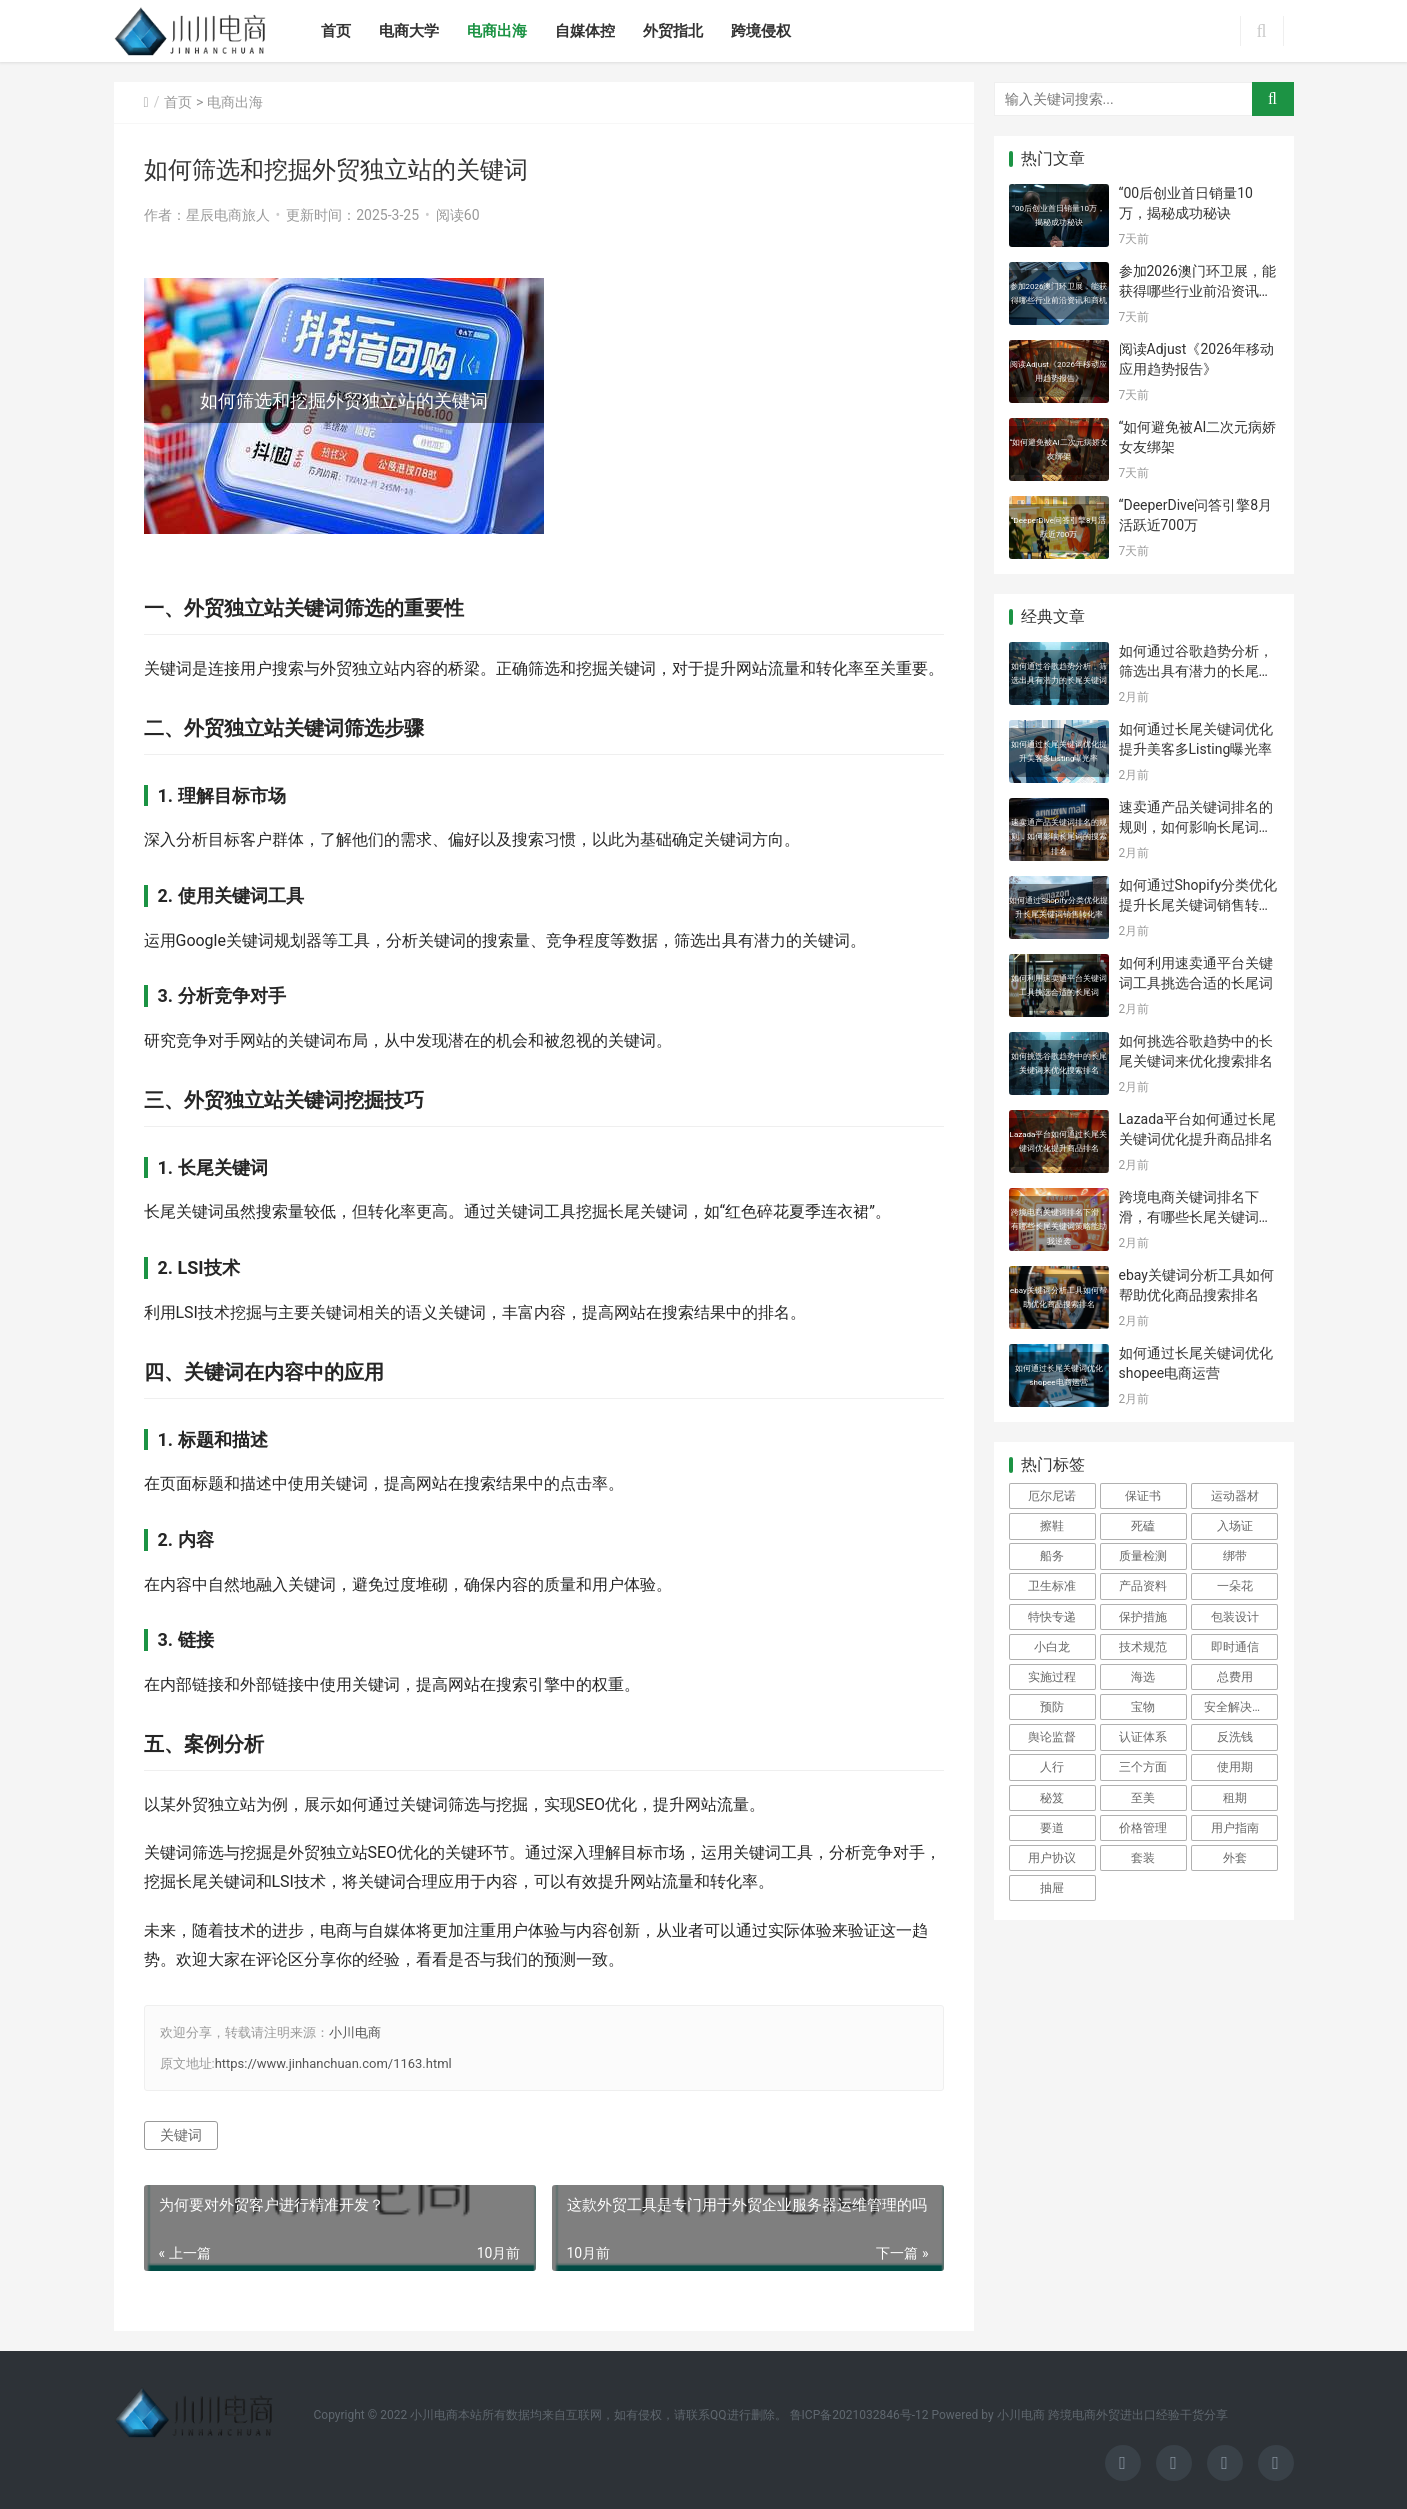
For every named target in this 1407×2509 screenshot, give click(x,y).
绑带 (1235, 1556)
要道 (1052, 1828)
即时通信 (1235, 1647)
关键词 (181, 2135)
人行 (1052, 1767)
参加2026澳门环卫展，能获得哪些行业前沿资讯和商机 (1197, 290)
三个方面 (1143, 1767)
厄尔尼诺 (1052, 1496)
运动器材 (1235, 1496)
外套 (1235, 1858)
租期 (1235, 1798)
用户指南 (1235, 1828)
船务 (1052, 1556)
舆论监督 (1052, 1737)
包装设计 (1235, 1617)
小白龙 (1052, 1647)
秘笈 (1052, 1798)
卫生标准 (1052, 1586)
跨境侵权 (761, 31)
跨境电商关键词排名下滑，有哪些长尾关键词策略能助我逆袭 (1196, 1216)
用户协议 (1052, 1858)
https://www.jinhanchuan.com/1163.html (333, 2063)
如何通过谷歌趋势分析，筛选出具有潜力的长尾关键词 (1196, 670)
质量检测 (1143, 1556)
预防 (1052, 1707)
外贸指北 (673, 31)
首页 (336, 31)
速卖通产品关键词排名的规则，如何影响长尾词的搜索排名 (1196, 826)
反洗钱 (1235, 1737)
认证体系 (1143, 1737)
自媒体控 (585, 31)
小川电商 (355, 2032)
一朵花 (1235, 1586)
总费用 (1235, 1677)
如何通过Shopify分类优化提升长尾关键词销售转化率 (1198, 904)
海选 (1143, 1677)
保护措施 (1143, 1617)
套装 (1143, 1858)
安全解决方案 (1240, 1707)
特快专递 (1052, 1617)
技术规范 (1143, 1647)
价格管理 (1143, 1828)
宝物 (1143, 1707)
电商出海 (497, 31)
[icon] (1123, 2463)
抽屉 (1052, 1888)
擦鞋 (1052, 1526)
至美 (1143, 1798)
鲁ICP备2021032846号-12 (859, 2415)
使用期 (1235, 1767)
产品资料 (1143, 1586)
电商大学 (409, 31)
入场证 (1235, 1526)
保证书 (1143, 1496)
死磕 (1143, 1526)
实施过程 (1052, 1677)
